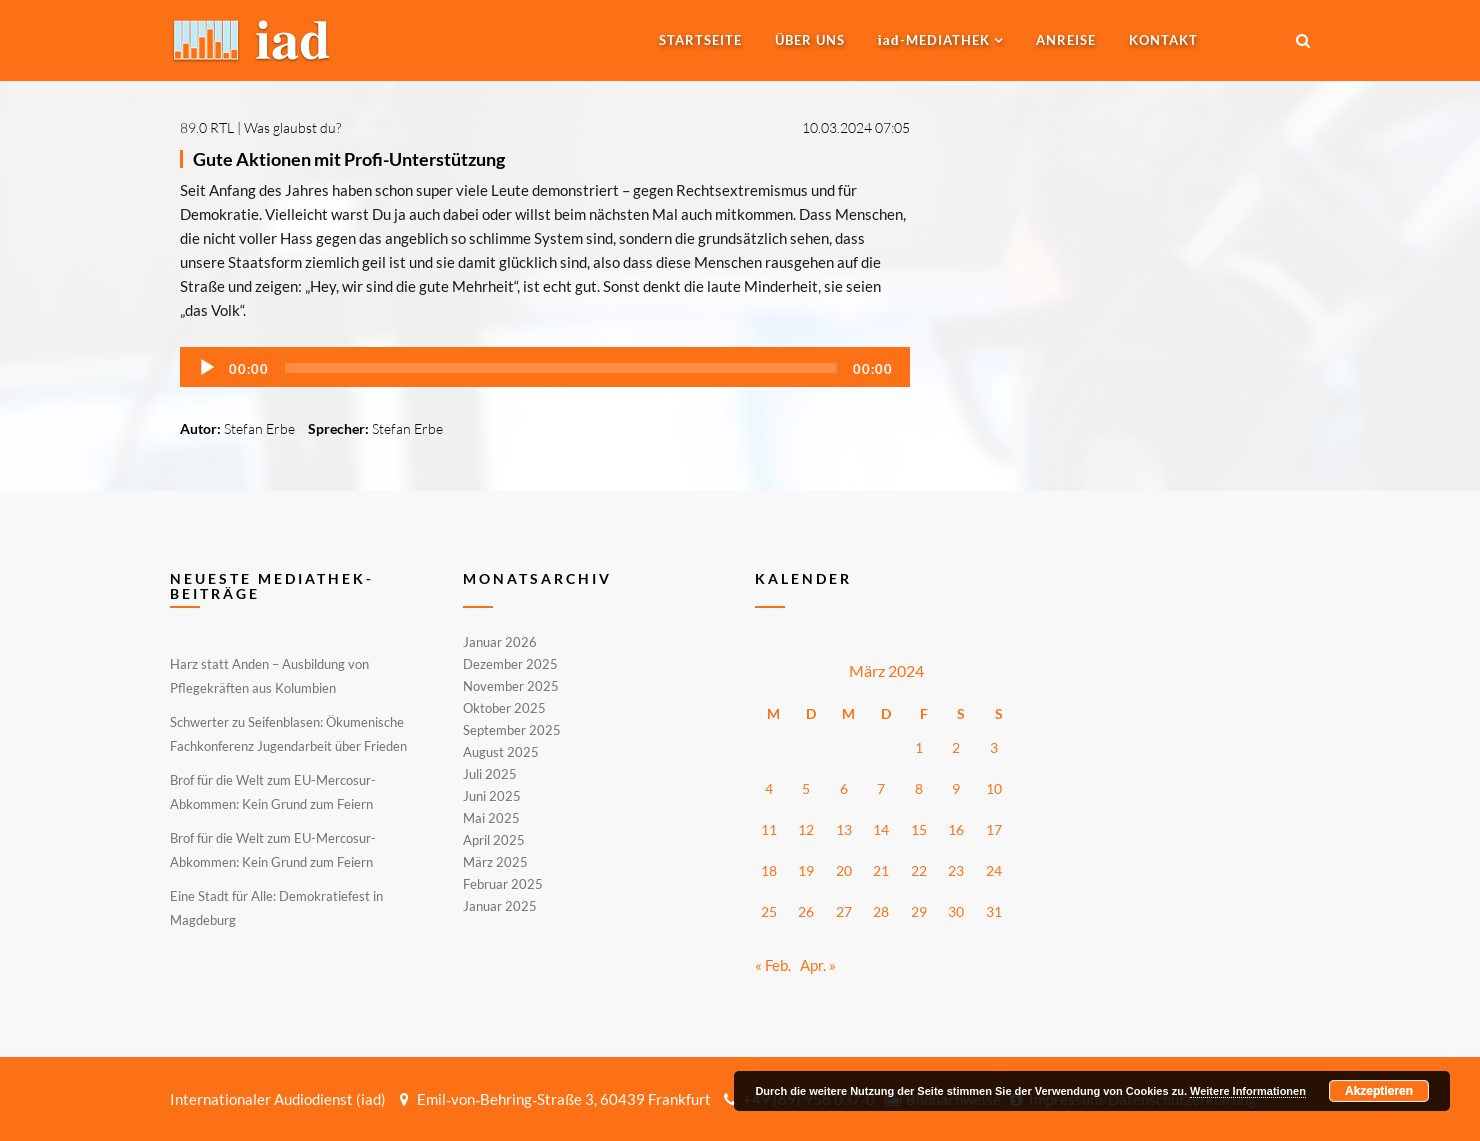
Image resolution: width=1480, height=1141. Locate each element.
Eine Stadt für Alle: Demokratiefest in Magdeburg (276, 908)
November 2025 (511, 686)
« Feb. (773, 965)
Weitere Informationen (1248, 1091)
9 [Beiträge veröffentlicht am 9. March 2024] (956, 788)
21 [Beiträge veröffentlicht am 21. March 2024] (881, 870)
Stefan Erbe (259, 428)
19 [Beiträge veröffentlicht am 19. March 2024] (806, 870)
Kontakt (1163, 40)
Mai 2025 (491, 818)
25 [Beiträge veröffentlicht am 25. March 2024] (769, 911)
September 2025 (512, 730)
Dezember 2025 (510, 664)
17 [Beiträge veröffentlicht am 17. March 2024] (994, 829)
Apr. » (818, 965)
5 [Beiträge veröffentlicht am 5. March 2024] (806, 788)
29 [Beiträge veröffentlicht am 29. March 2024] (919, 911)
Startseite (700, 40)
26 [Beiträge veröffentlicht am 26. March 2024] (806, 911)
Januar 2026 (500, 643)
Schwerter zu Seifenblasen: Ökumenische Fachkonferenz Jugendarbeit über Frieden (288, 734)
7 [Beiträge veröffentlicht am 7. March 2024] (881, 788)
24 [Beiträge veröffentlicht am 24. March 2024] (994, 870)
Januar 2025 (500, 905)
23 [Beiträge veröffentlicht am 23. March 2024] (956, 870)
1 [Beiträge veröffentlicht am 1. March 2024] (919, 747)
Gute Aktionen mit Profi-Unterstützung (349, 159)
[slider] (561, 368)
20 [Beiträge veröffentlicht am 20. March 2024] (844, 870)
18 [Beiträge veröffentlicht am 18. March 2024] (769, 870)
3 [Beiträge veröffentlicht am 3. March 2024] (994, 747)
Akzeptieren (1379, 1091)
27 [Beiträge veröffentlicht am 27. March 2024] (844, 911)
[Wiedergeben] (207, 368)
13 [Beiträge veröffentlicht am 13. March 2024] (844, 829)
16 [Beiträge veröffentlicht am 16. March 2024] (956, 829)
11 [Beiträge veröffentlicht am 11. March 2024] (769, 829)
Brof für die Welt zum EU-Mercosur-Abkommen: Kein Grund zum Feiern (273, 792)
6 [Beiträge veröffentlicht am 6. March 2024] (844, 788)
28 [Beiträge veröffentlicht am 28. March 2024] (881, 911)
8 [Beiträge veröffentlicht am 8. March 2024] (919, 788)
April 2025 (494, 840)
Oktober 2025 (504, 708)
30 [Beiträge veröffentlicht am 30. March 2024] (956, 911)
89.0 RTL (207, 127)
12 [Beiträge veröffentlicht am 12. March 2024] (806, 829)
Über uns (810, 40)
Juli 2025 (490, 774)
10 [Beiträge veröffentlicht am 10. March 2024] (994, 788)
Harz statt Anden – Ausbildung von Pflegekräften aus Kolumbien (269, 676)
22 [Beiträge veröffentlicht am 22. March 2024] (919, 870)
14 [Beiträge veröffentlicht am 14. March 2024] (881, 829)
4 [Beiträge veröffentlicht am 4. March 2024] (769, 788)
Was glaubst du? (292, 127)
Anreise (1066, 40)
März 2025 (495, 862)
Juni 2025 (492, 796)
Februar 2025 (503, 884)
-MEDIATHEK (934, 40)
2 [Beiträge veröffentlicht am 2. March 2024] (956, 747)
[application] (545, 367)
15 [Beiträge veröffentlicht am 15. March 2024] (919, 829)
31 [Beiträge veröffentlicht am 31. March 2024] (994, 911)
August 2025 (501, 752)
